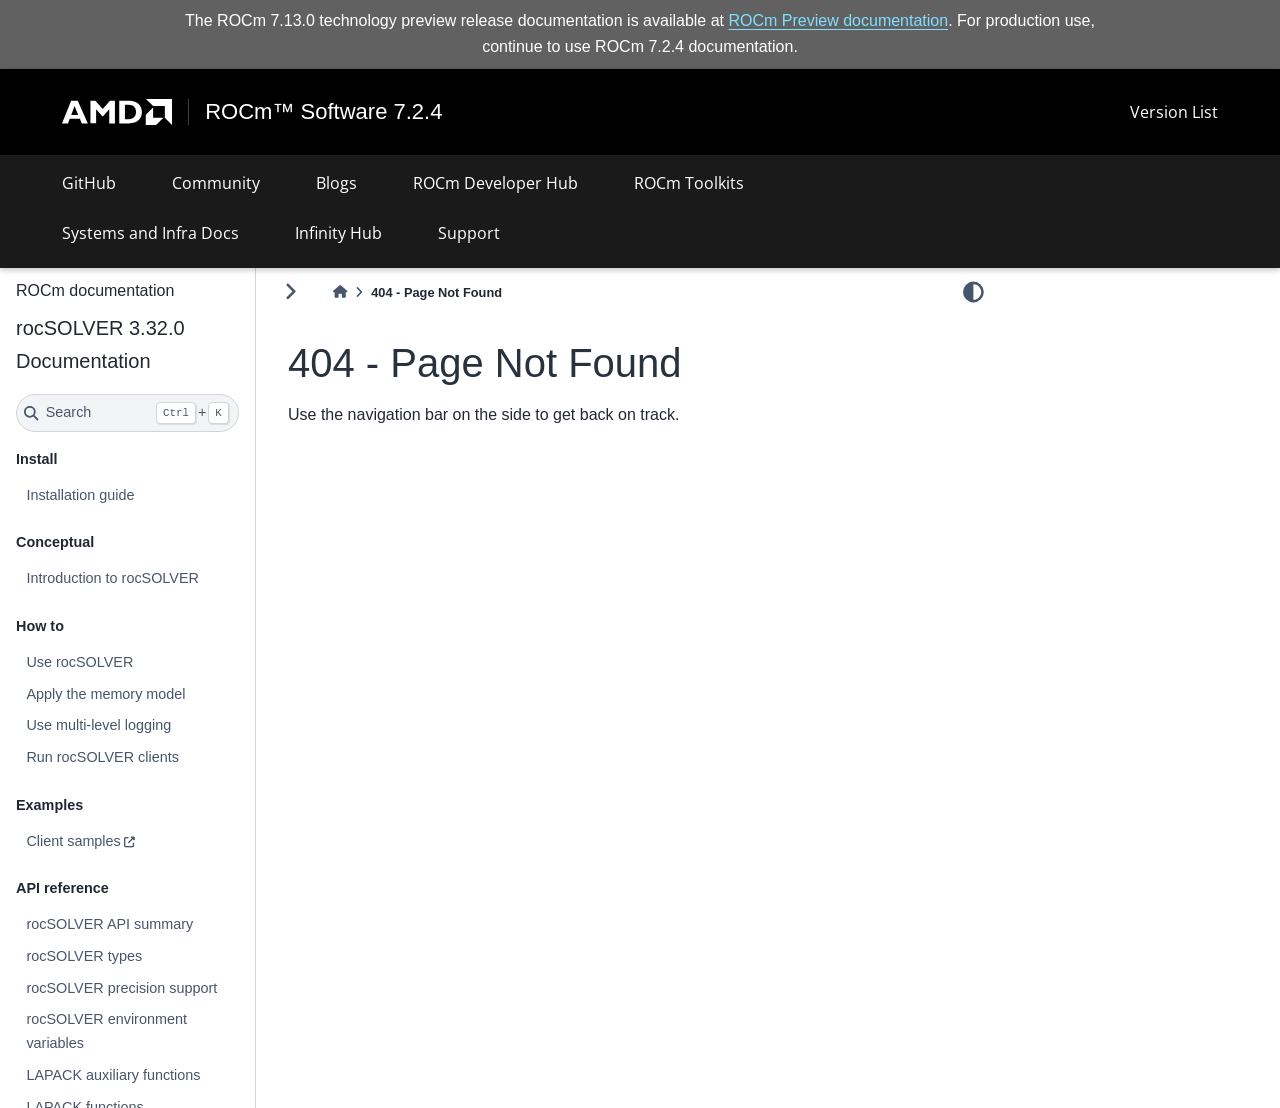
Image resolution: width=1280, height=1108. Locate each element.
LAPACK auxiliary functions (113, 1075)
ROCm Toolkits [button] (689, 183)
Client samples (73, 841)
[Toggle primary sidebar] (290, 291)
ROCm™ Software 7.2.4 (323, 112)
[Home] (340, 292)
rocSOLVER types (84, 956)
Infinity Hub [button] (338, 233)
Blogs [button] (336, 183)
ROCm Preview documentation (839, 20)
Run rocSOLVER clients (102, 757)
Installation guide (80, 495)
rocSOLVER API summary (109, 924)
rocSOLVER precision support (121, 988)
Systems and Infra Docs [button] (150, 233)
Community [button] (216, 183)
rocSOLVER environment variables (106, 1031)
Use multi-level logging (98, 725)
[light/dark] (973, 291)
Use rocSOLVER (79, 662)
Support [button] (469, 233)
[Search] (127, 413)
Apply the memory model (105, 694)
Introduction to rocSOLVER (112, 578)
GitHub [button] (89, 183)
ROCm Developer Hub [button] (495, 183)
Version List (1174, 112)
